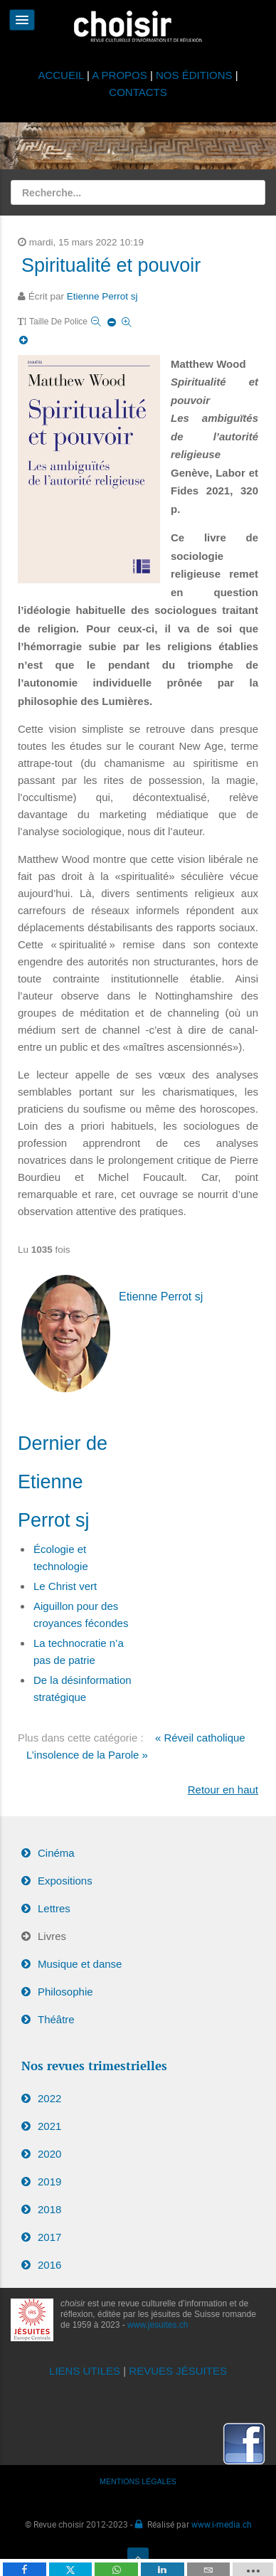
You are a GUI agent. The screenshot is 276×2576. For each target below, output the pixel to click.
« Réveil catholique (200, 1738)
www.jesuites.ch (157, 2325)
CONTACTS (137, 92)
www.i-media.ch (221, 2524)
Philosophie (65, 1992)
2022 (49, 2098)
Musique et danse (80, 1964)
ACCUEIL (62, 75)
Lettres (54, 1908)
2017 (49, 2237)
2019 (49, 2181)
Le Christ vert (65, 1586)
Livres (52, 1936)
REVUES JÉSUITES (178, 2371)
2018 (49, 2209)
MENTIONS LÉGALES (138, 2481)
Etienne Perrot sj (102, 296)
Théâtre (56, 2019)
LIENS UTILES (84, 2371)
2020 (49, 2154)
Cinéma (56, 1853)
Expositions (65, 1881)
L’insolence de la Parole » (87, 1755)
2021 (49, 2126)
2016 (49, 2265)
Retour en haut (223, 1789)
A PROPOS (119, 75)
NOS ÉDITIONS (194, 75)
